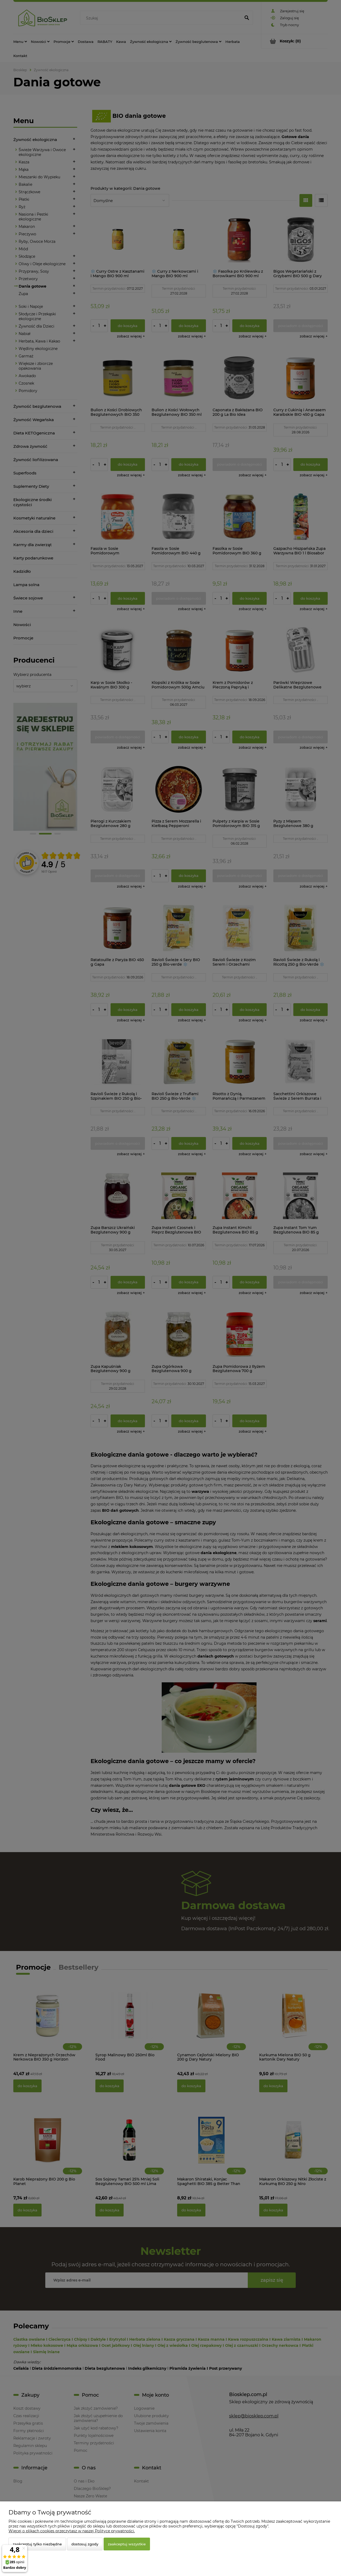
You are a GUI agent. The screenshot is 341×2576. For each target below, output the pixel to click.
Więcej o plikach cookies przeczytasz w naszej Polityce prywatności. (72, 2531)
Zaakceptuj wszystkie (127, 2544)
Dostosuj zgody (84, 2544)
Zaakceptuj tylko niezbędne (37, 2544)
